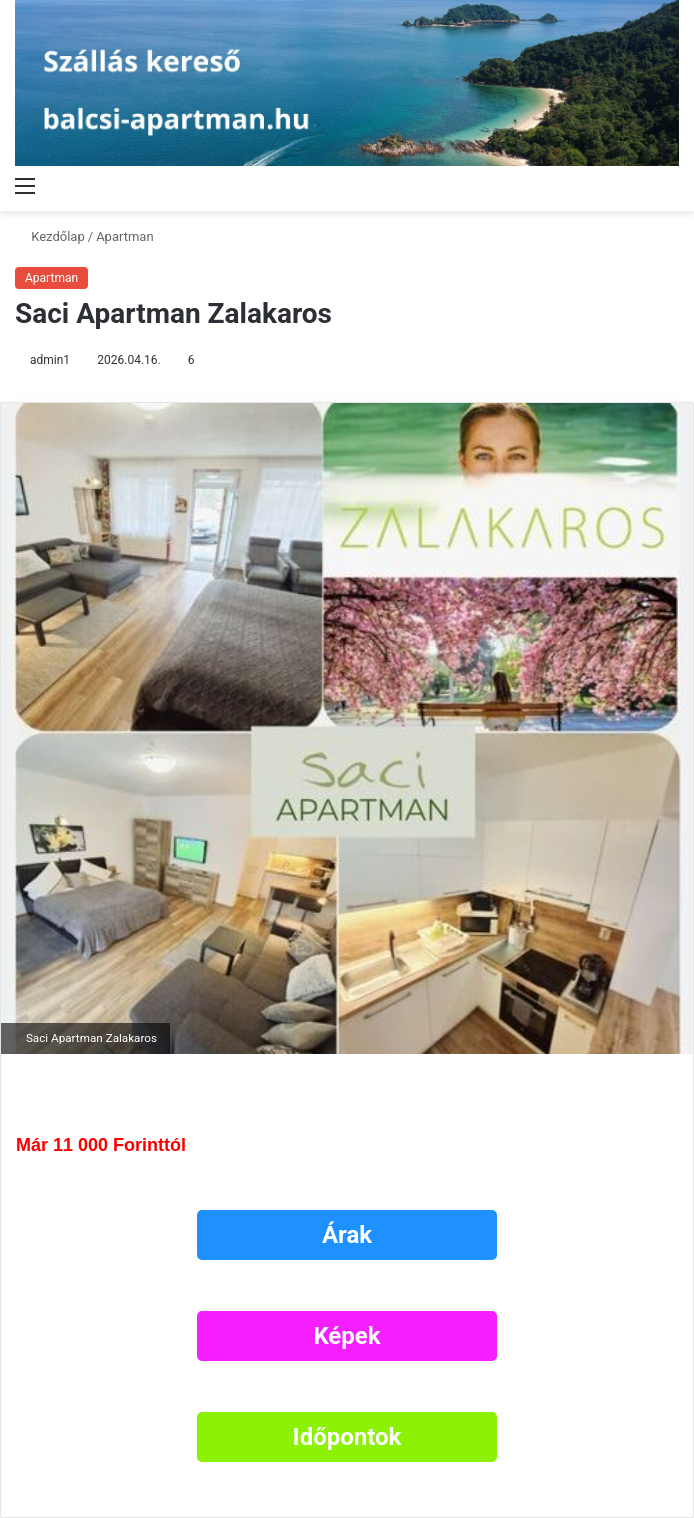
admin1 (50, 360)
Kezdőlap (50, 236)
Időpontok (347, 1437)
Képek (346, 1336)
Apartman (124, 236)
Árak (347, 1235)
